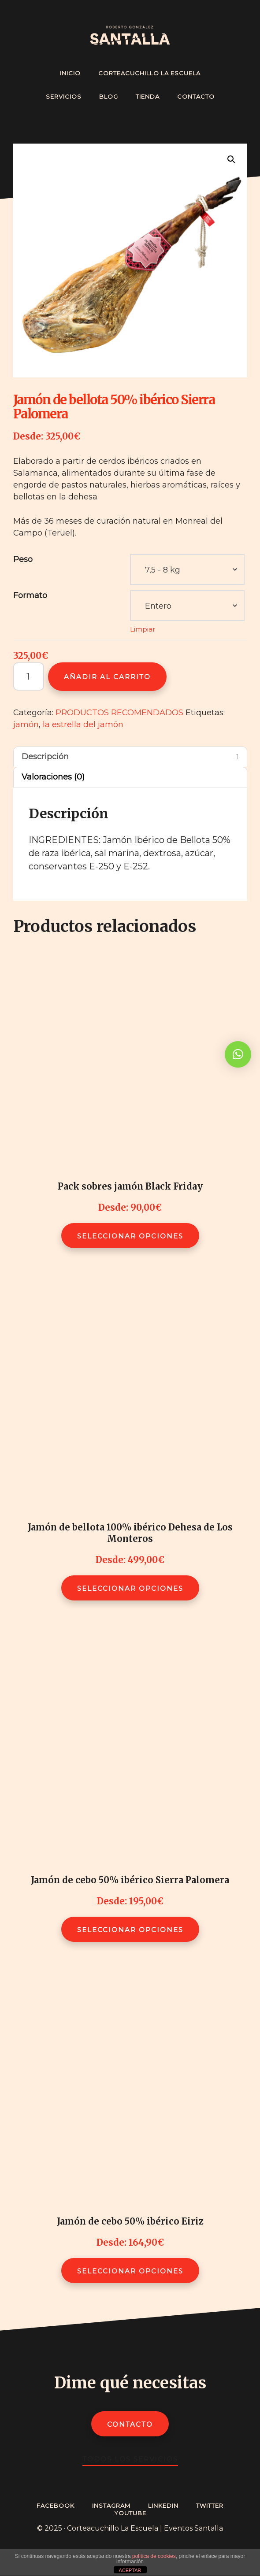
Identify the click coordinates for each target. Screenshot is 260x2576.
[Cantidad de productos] (28, 676)
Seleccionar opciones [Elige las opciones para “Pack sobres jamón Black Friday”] (130, 1236)
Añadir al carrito (107, 677)
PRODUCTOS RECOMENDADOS (119, 712)
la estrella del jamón (83, 724)
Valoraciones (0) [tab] (53, 777)
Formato (30, 595)
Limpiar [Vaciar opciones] (142, 629)
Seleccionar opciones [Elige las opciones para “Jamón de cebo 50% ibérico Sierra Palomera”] (130, 1930)
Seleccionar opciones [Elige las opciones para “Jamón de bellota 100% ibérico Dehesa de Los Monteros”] (130, 1588)
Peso (23, 559)
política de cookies (154, 2556)
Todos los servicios (130, 2459)
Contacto (130, 2424)
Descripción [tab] (45, 756)
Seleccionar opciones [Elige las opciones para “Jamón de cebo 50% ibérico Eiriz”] (130, 2271)
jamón (26, 724)
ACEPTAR (130, 2570)
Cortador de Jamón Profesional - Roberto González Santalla (130, 35)
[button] (231, 159)
